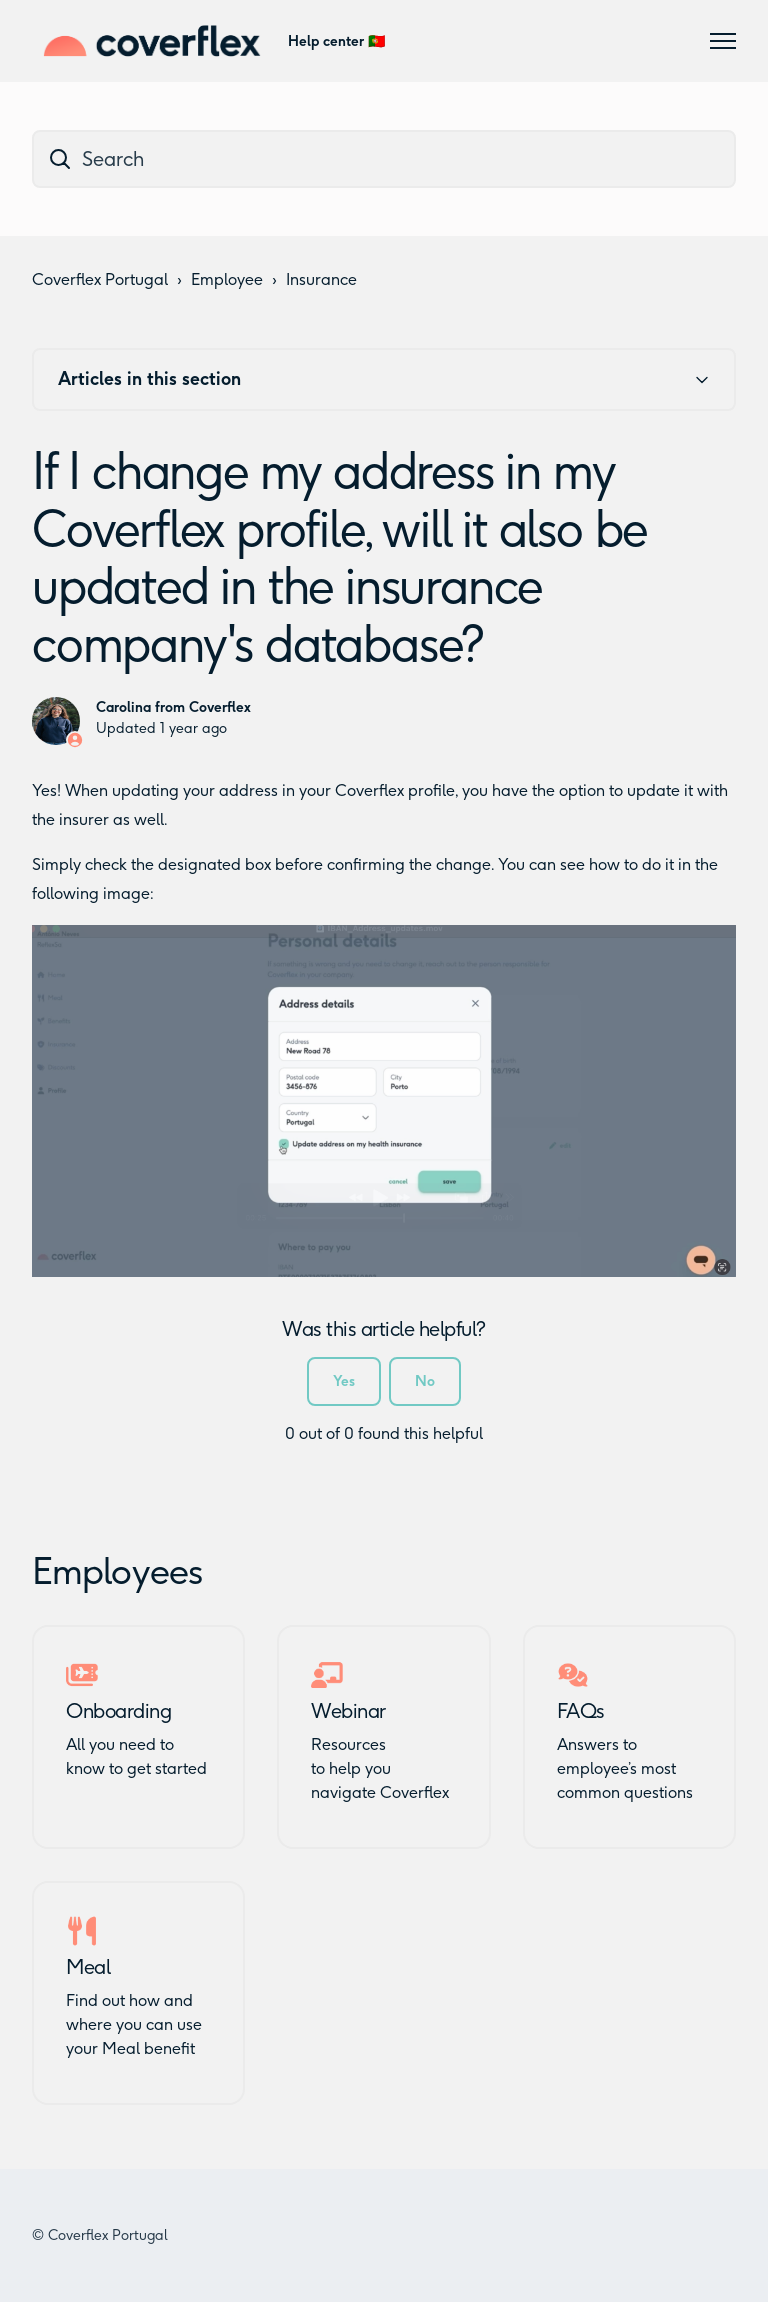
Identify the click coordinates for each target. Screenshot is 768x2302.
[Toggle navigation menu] (723, 41)
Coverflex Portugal (100, 279)
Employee (227, 279)
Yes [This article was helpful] (344, 1381)
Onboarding (118, 1711)
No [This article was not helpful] (425, 1381)
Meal (88, 1967)
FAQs (581, 1711)
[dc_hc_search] (384, 159)
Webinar (348, 1711)
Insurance (321, 279)
